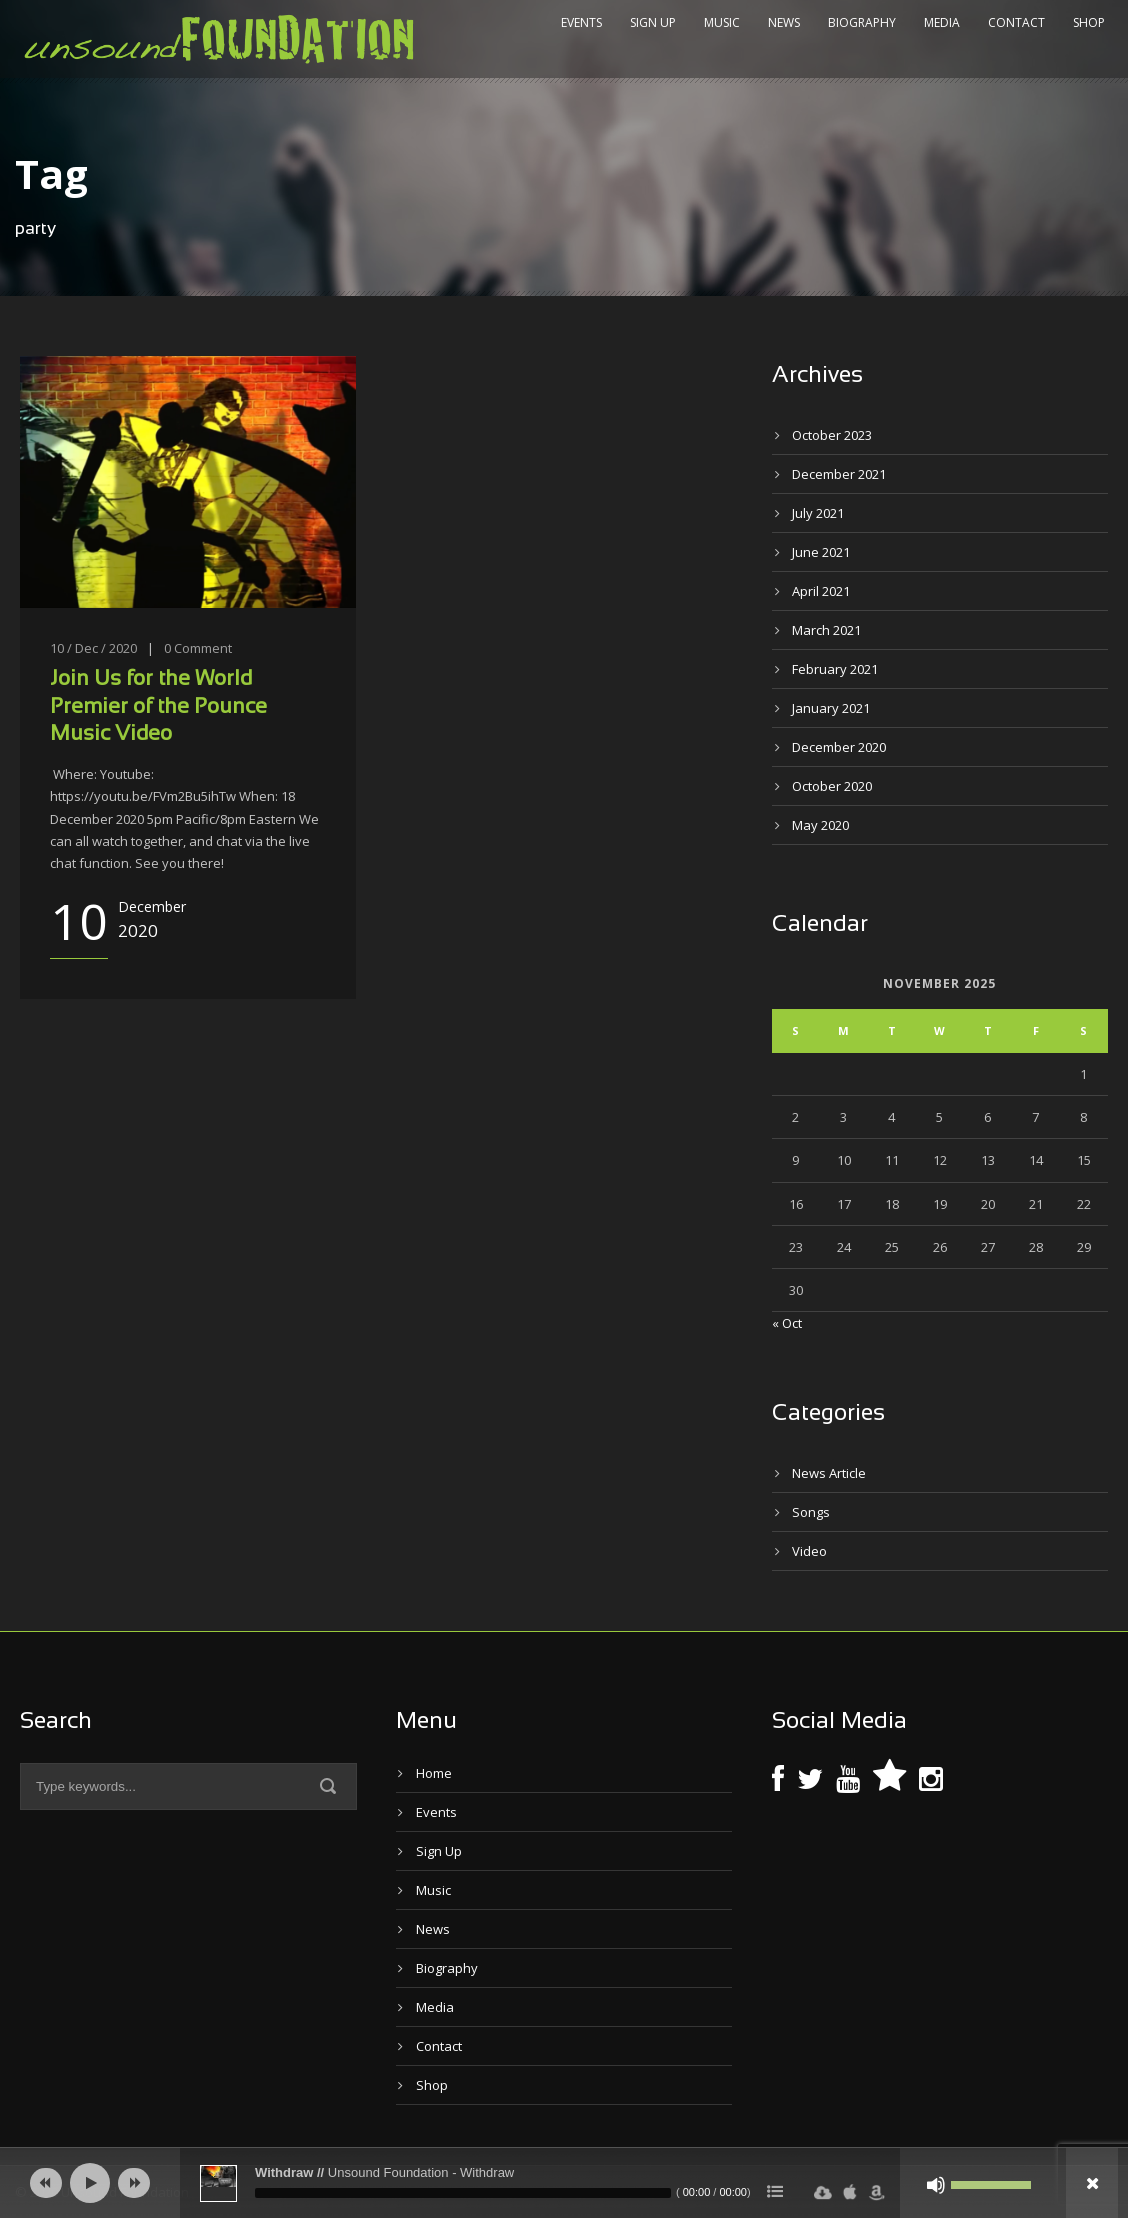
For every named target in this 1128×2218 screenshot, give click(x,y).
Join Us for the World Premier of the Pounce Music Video (158, 707)
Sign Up (653, 22)
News (784, 22)
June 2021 (821, 552)
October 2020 (832, 786)
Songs (811, 1512)
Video (809, 1551)
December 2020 (839, 747)
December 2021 (839, 474)
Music (722, 22)
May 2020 (820, 825)
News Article (829, 1473)
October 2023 (832, 435)
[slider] (463, 2193)
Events (581, 22)
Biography (862, 22)
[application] (564, 2183)
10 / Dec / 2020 (93, 648)
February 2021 (835, 669)
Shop (1089, 22)
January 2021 (831, 708)
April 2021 (821, 591)
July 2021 (818, 513)
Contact (1016, 22)
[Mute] (936, 2185)
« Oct (787, 1323)
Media (942, 22)
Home (434, 1773)
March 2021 (826, 630)
